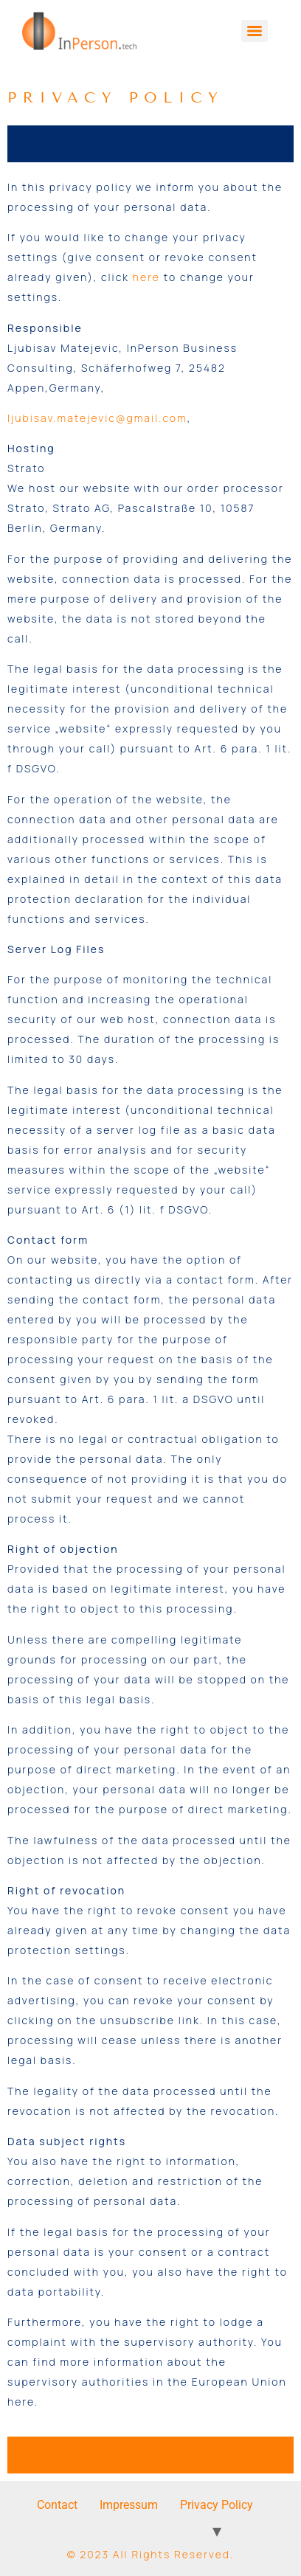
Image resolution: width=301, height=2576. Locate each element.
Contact (57, 2505)
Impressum (129, 2505)
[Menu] (254, 31)
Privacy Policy (216, 2505)
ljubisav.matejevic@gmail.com (97, 418)
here (146, 277)
